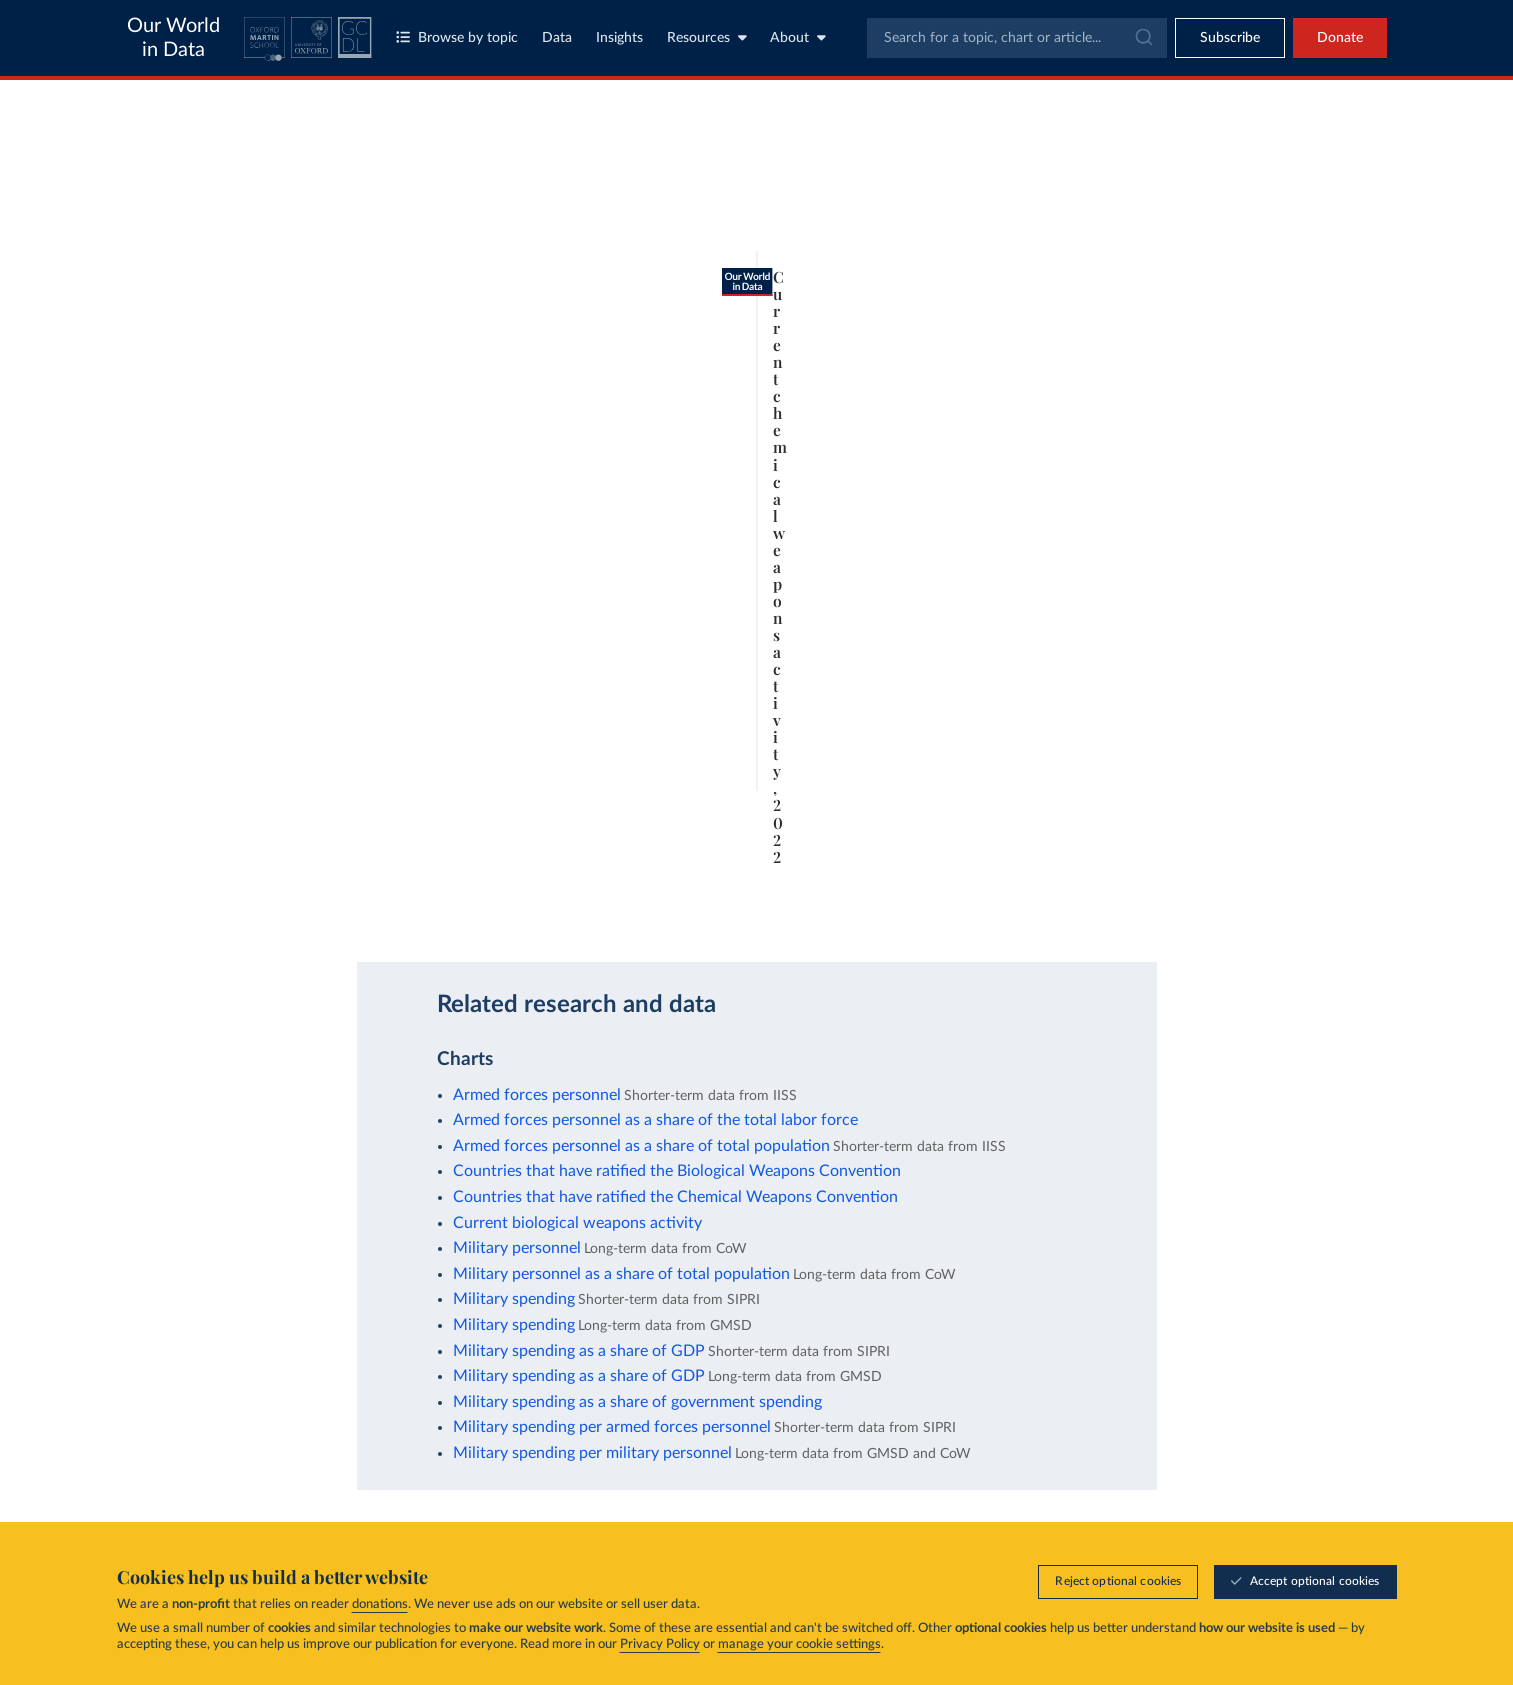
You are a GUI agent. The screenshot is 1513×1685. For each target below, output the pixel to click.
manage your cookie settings (799, 1644)
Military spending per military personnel (592, 1453)
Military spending (514, 1299)
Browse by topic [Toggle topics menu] (457, 37)
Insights (619, 38)
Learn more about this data (674, 862)
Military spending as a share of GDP (579, 1351)
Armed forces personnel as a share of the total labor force (655, 1120)
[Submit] (1142, 38)
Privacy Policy (660, 1644)
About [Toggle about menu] (798, 37)
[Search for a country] (1201, 168)
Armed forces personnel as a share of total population (641, 1146)
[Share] (980, 906)
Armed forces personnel (537, 1095)
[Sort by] (1181, 216)
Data (557, 38)
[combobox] (1017, 38)
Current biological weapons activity (577, 1223)
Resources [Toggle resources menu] (707, 37)
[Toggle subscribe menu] (1230, 38)
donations (380, 1604)
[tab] (223, 207)
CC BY (466, 914)
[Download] (940, 906)
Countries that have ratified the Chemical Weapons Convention (675, 1197)
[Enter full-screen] (1020, 906)
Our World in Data (173, 38)
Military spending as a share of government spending (637, 1402)
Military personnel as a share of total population (621, 1274)
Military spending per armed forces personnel (612, 1427)
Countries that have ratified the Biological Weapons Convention (677, 1171)
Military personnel (517, 1248)
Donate (1340, 38)
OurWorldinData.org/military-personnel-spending (310, 914)
